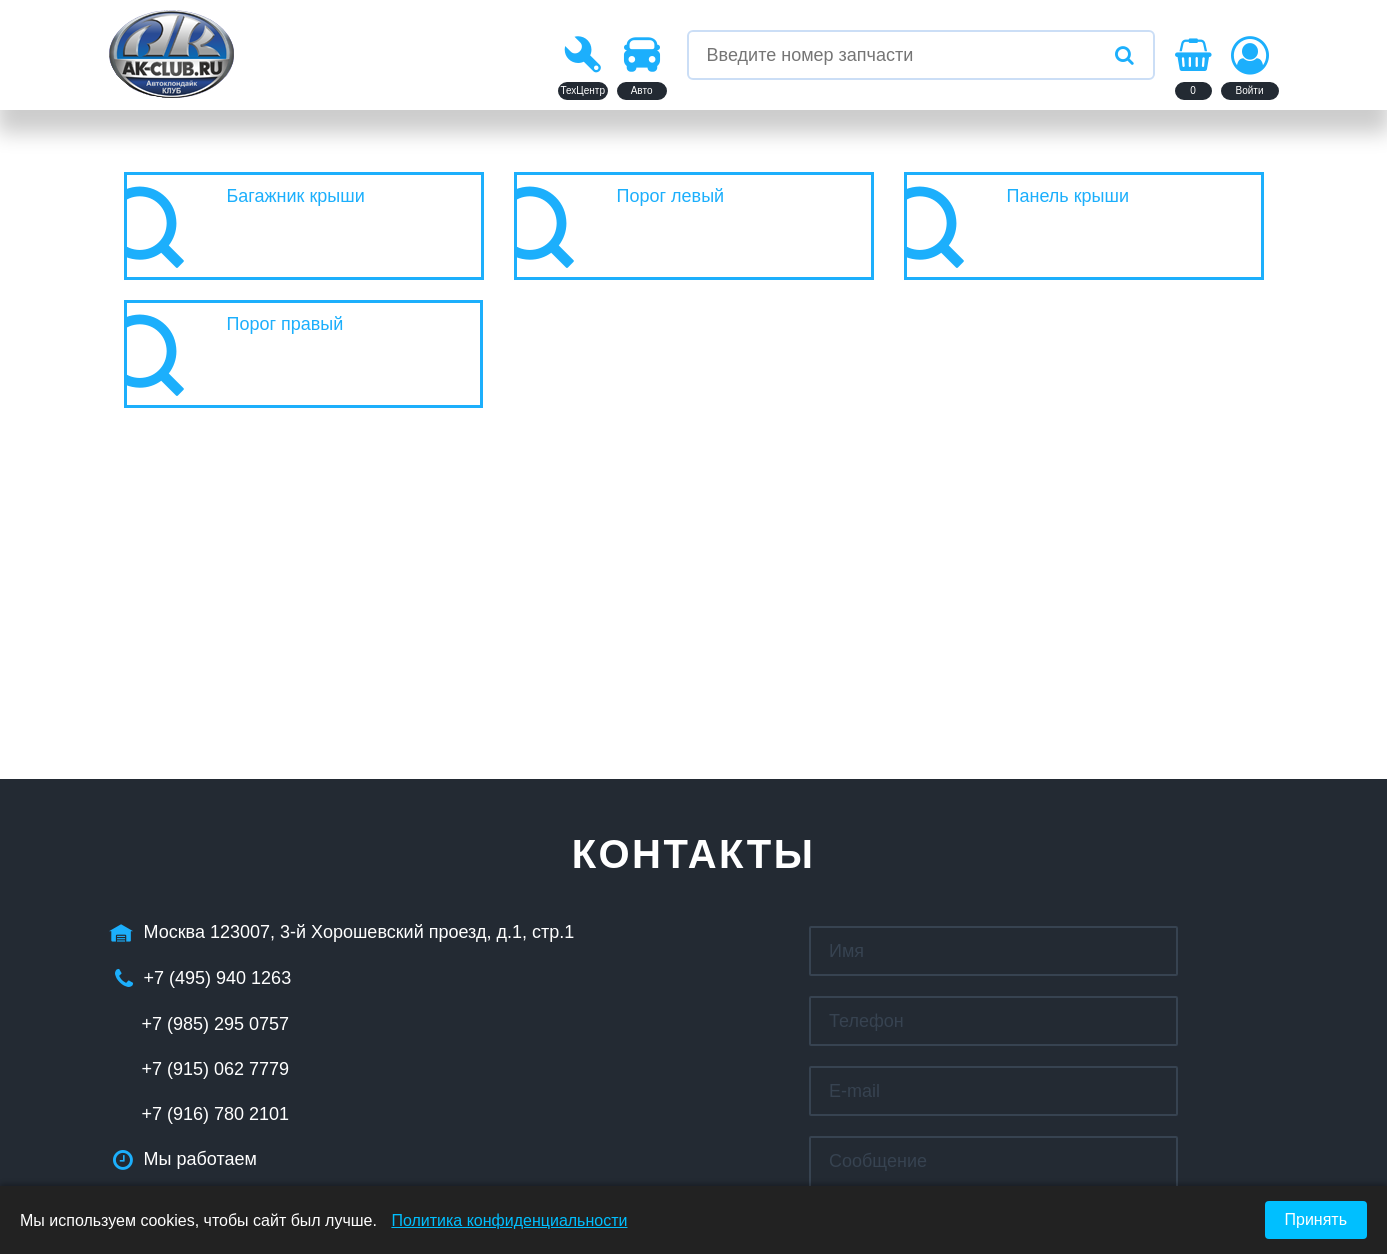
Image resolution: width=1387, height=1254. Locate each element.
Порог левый (671, 196)
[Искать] (1125, 55)
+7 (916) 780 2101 (216, 1114)
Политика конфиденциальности (509, 1220)
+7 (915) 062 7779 (216, 1069)
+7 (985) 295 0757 (216, 1024)
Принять (1316, 1219)
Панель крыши (1068, 196)
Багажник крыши (296, 196)
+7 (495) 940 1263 (218, 978)
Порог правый (285, 324)
